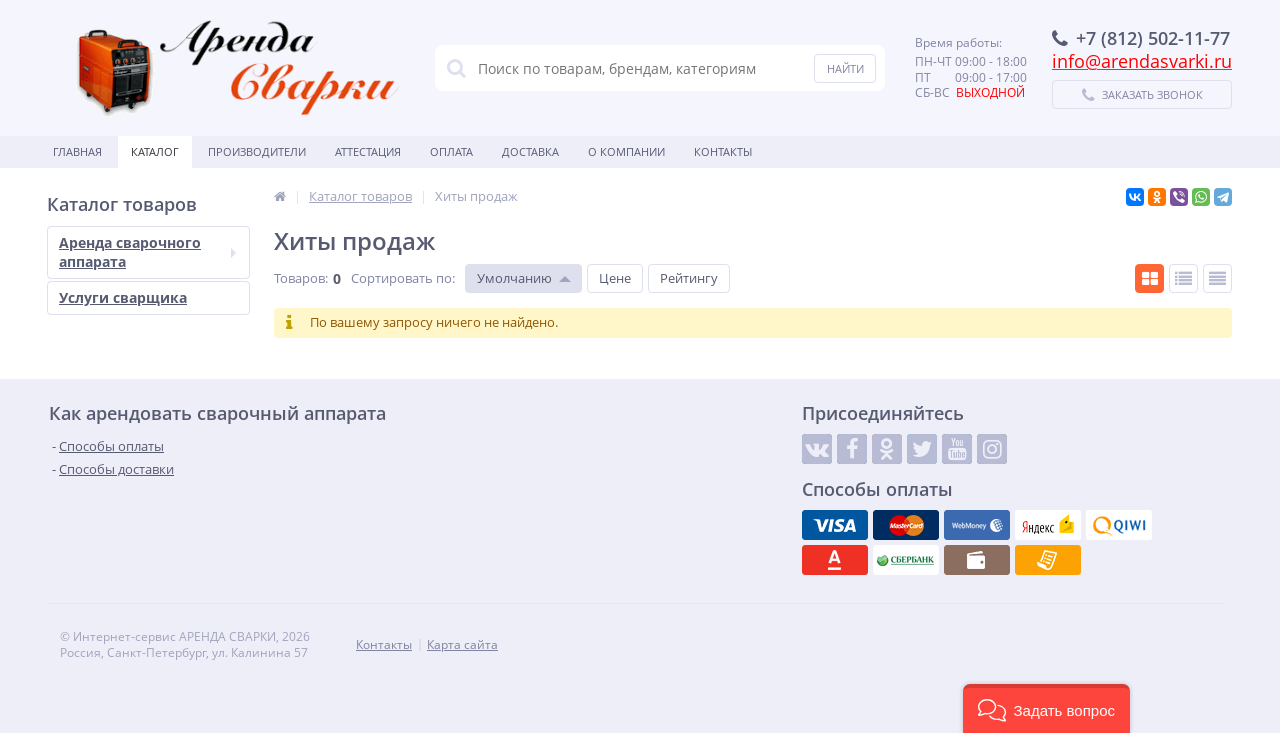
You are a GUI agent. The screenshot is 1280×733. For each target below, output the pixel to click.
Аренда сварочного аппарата (147, 251)
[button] (1046, 708)
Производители (257, 151)
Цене (615, 278)
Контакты (723, 151)
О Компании (626, 151)
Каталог (155, 151)
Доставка (530, 151)
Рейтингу (689, 278)
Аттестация (368, 151)
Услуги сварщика (123, 297)
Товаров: (301, 278)
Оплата (451, 151)
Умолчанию (514, 278)
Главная (77, 151)
